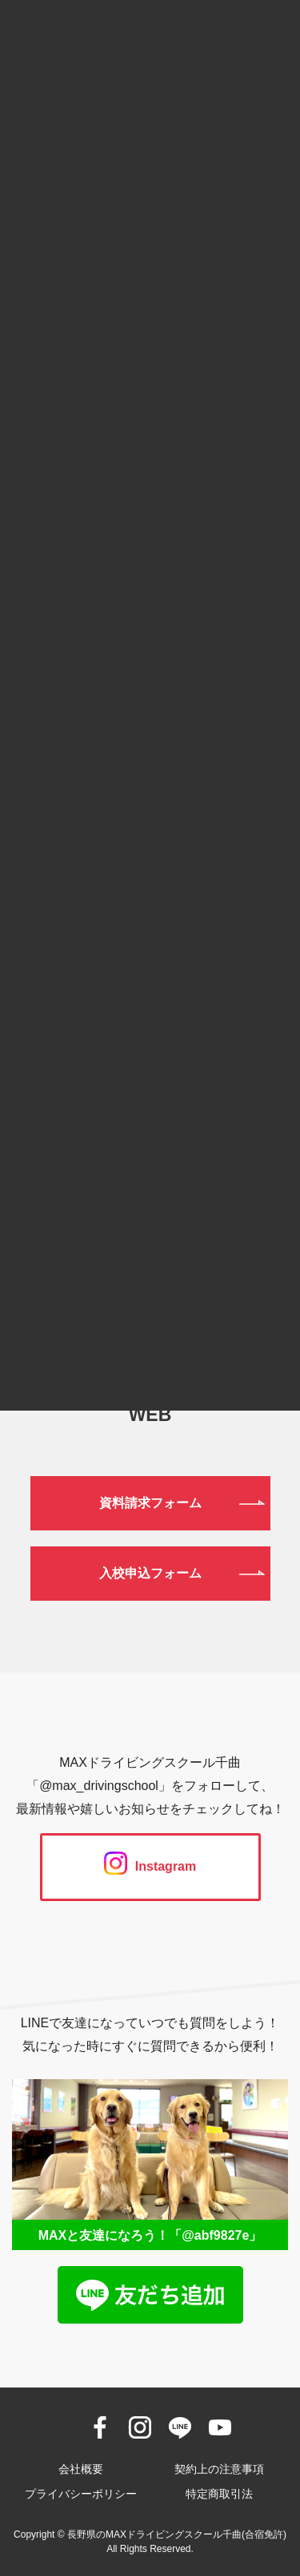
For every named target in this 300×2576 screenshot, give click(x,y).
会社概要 (80, 2469)
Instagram (150, 1866)
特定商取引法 (219, 2493)
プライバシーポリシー (81, 2493)
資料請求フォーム (150, 1503)
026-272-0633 (150, 1303)
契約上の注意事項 (219, 2469)
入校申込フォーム (150, 1573)
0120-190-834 (150, 1221)
